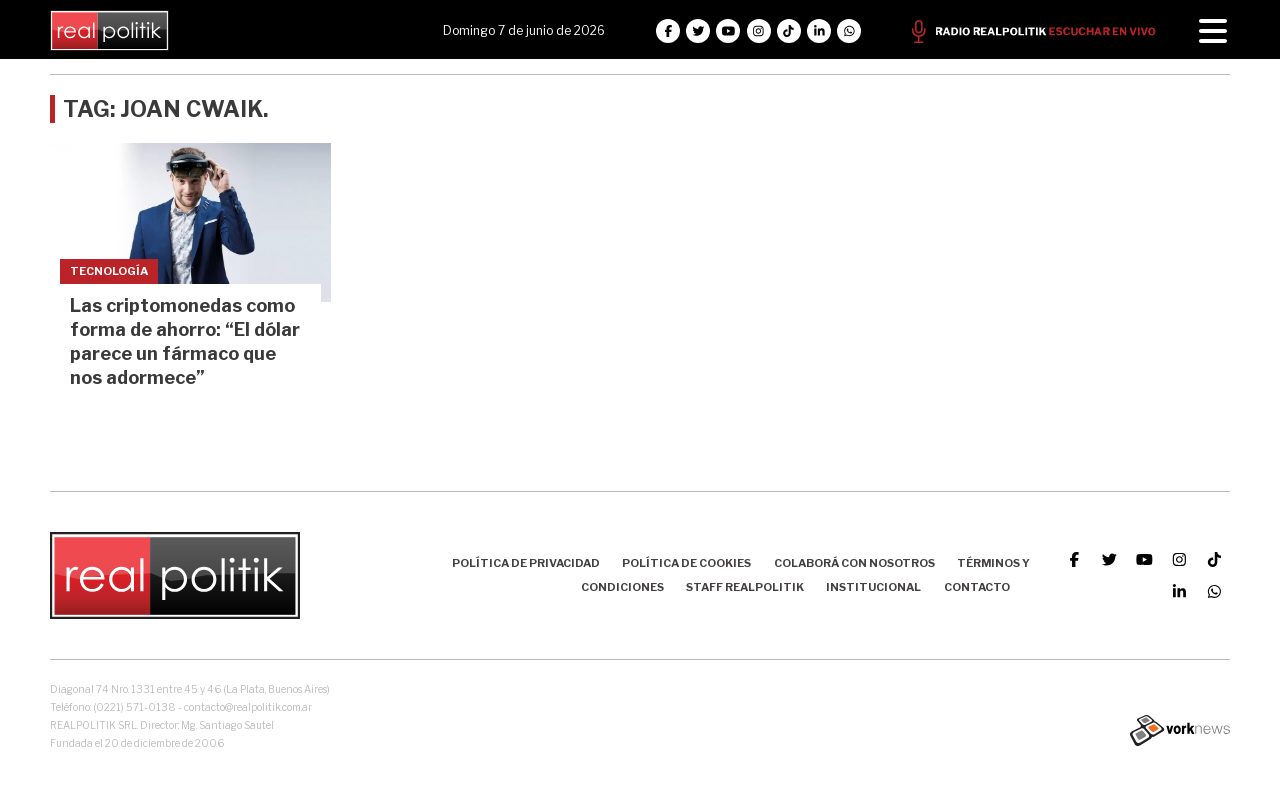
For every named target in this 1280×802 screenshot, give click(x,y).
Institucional (873, 587)
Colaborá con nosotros (854, 563)
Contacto (977, 587)
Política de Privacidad (526, 563)
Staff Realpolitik (745, 587)
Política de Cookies (686, 563)
